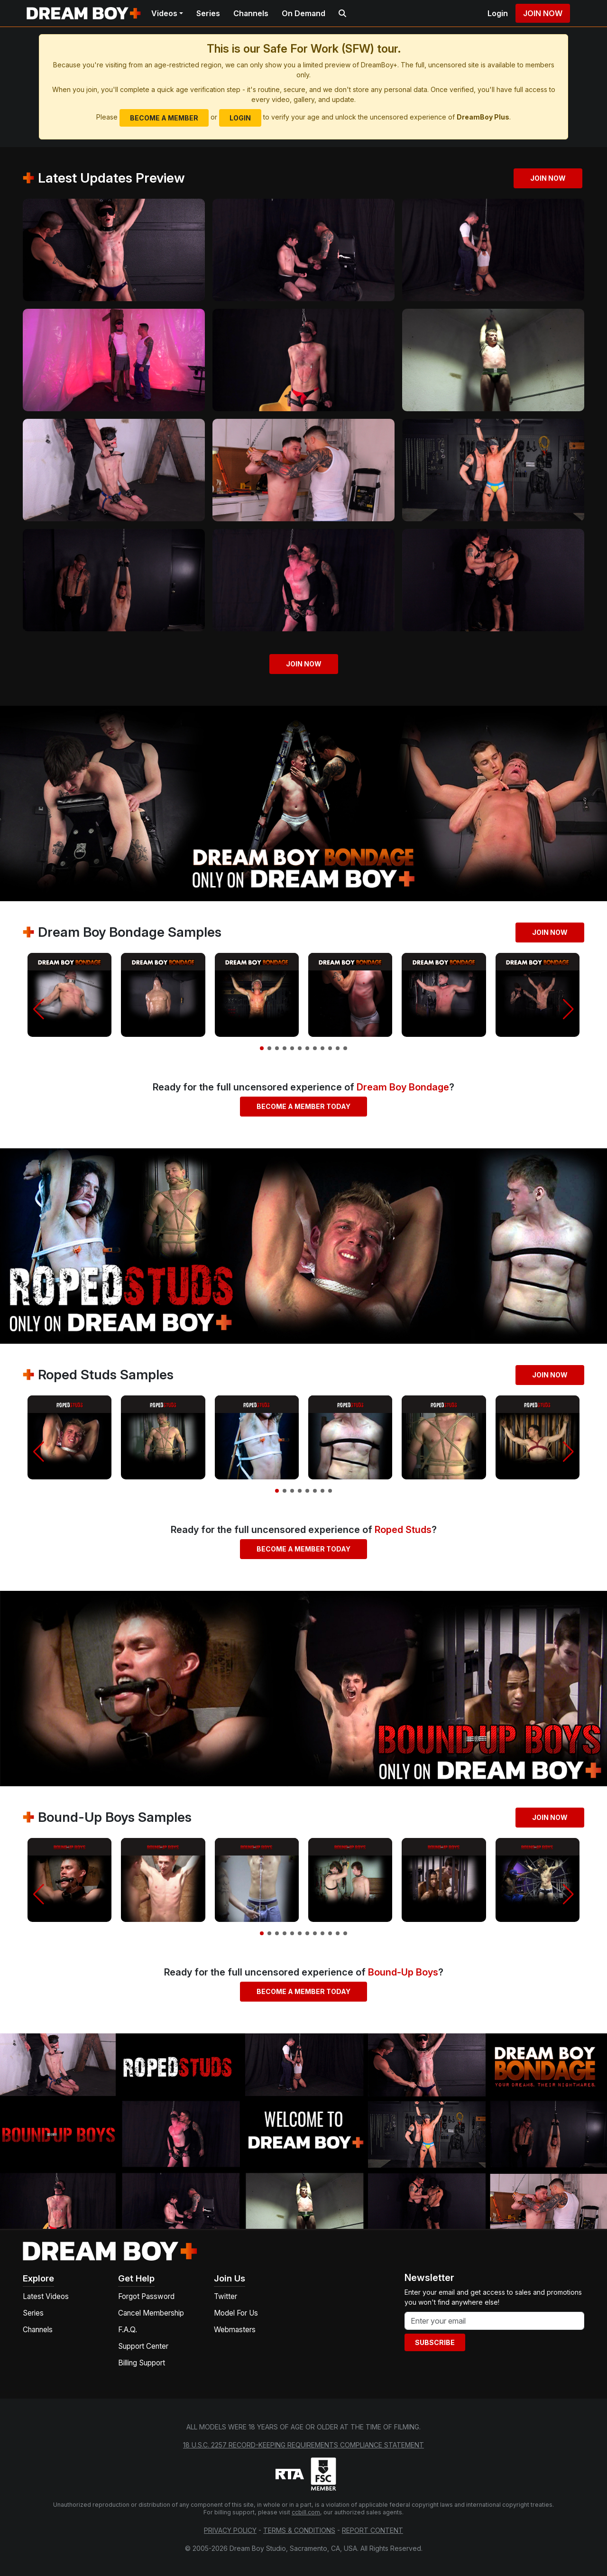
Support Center (143, 2346)
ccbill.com (306, 2512)
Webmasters (235, 2329)
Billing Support (141, 2362)
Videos (164, 13)
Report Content (372, 2530)
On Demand (303, 13)
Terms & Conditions (299, 2530)
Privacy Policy (230, 2530)
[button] (38, 1009)
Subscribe (435, 2342)
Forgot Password (146, 2296)
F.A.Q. (127, 2329)
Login (497, 13)
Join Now (542, 13)
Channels (250, 13)
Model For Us (236, 2312)
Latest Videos (46, 2296)
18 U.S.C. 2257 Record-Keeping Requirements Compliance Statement (303, 2445)
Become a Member (164, 118)
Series (208, 13)
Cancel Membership (151, 2312)
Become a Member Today (303, 1106)
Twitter (225, 2296)
